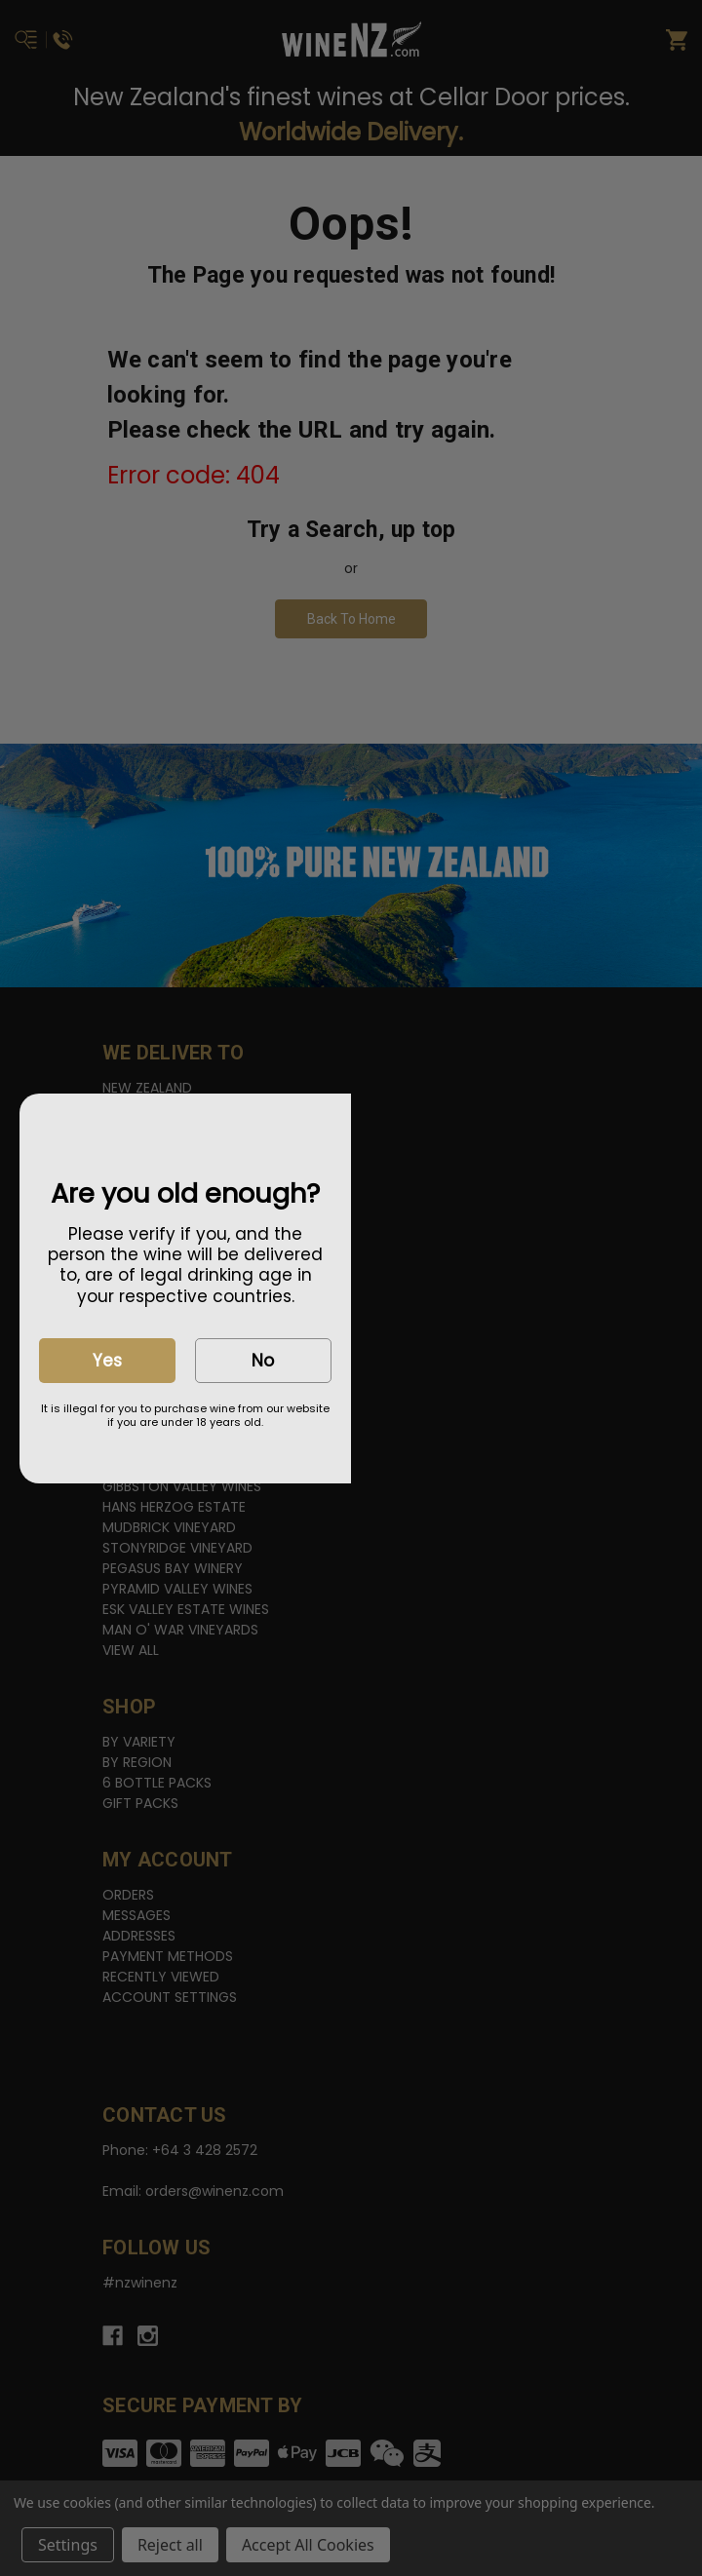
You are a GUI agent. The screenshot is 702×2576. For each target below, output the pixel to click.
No (263, 1360)
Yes (107, 1360)
